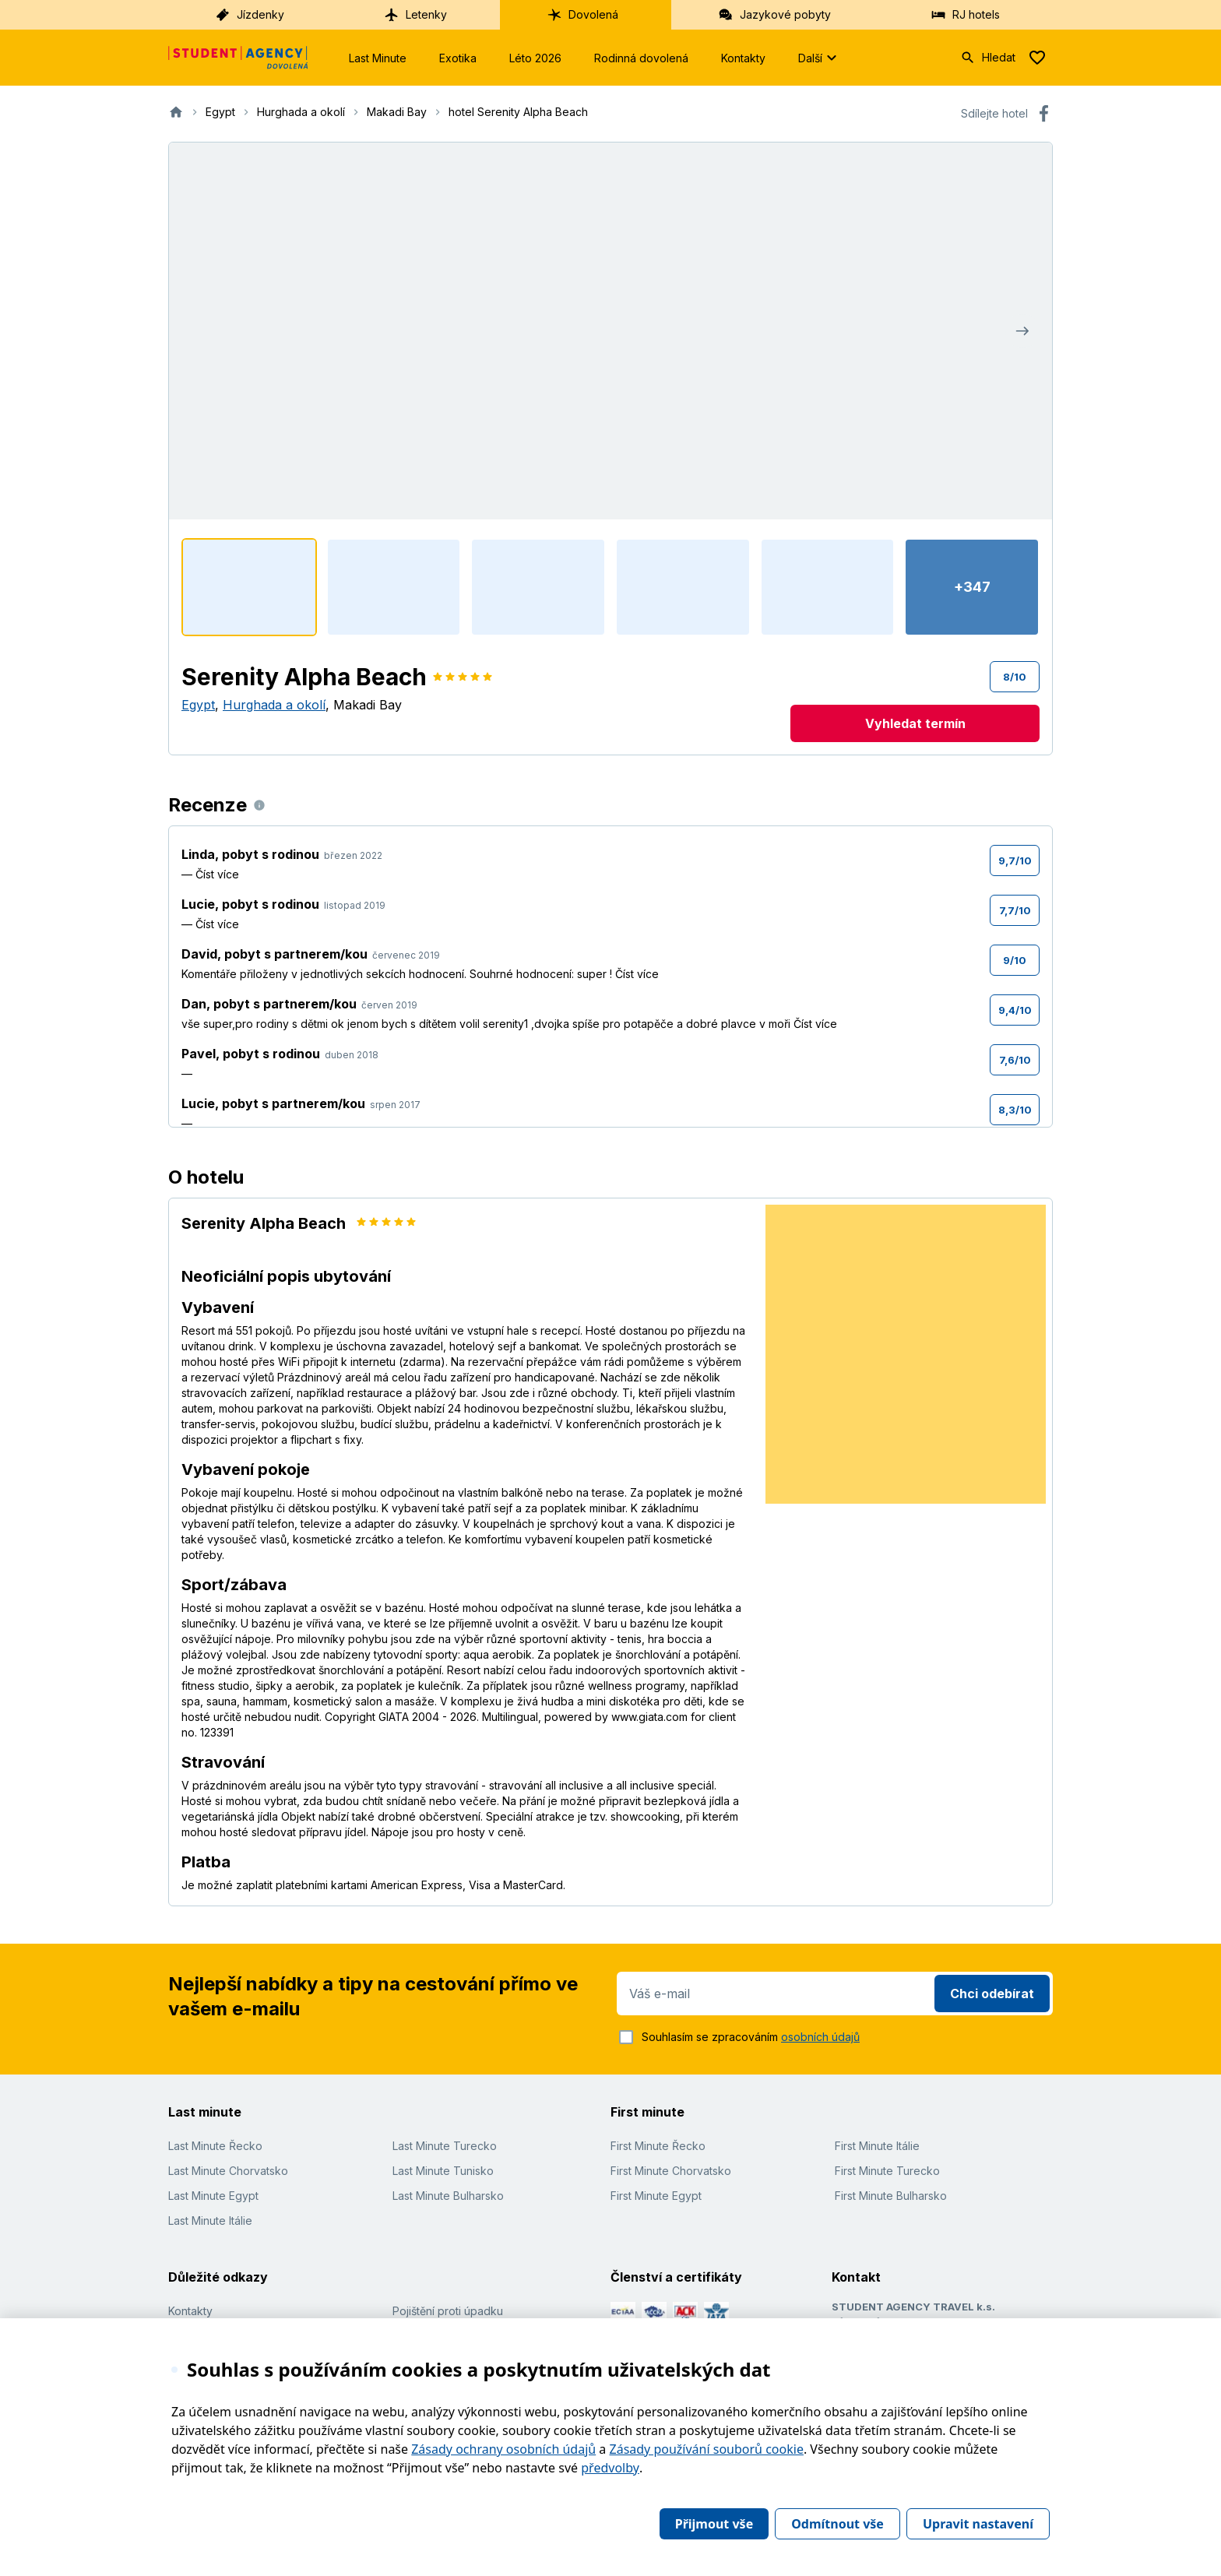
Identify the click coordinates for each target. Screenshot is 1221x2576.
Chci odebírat (992, 1993)
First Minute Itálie (877, 2145)
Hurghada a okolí (274, 705)
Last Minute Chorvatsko (228, 2170)
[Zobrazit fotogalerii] (610, 331)
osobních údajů (820, 2036)
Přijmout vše (714, 2523)
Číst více (217, 874)
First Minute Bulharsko (891, 2195)
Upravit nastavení (978, 2523)
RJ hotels (965, 15)
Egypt (198, 705)
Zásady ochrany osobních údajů (503, 2449)
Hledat (987, 57)
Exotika (458, 58)
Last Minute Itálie (210, 2220)
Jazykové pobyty (774, 15)
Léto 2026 (535, 58)
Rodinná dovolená (641, 58)
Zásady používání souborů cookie (707, 2449)
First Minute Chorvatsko (670, 2170)
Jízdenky (249, 15)
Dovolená (582, 15)
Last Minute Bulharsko (448, 2195)
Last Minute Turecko (444, 2145)
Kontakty (743, 58)
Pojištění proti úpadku (447, 2310)
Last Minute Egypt (213, 2195)
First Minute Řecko (658, 2145)
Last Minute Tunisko (443, 2170)
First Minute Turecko (887, 2170)
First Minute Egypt (656, 2195)
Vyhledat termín (915, 723)
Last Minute (377, 58)
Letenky (415, 15)
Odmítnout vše (837, 2523)
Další (819, 57)
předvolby (610, 2467)
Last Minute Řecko (215, 2145)
